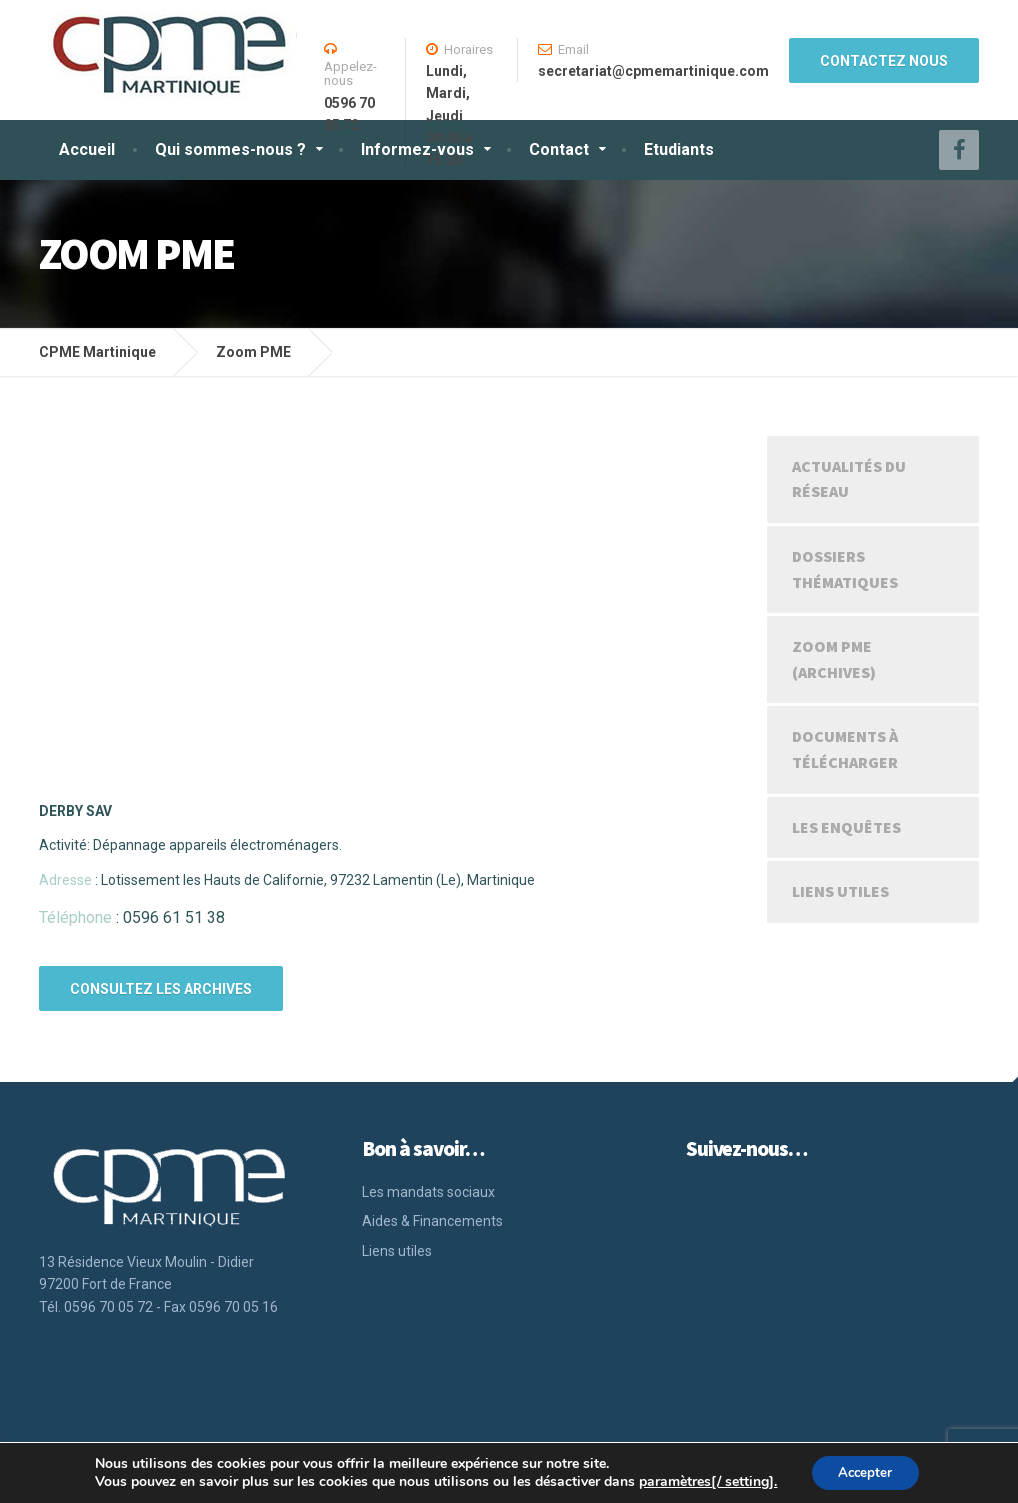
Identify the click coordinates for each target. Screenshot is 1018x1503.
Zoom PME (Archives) (834, 659)
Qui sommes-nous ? (230, 149)
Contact (559, 149)
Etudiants (679, 149)
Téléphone (75, 917)
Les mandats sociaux (428, 1192)
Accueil (87, 149)
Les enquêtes (846, 827)
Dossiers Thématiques (845, 569)
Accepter (865, 1471)
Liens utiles (840, 891)
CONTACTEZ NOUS (884, 61)
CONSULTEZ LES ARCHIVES (161, 989)
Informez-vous (417, 149)
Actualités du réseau (849, 479)
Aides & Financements (432, 1221)
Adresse (65, 880)
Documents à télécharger (845, 749)
